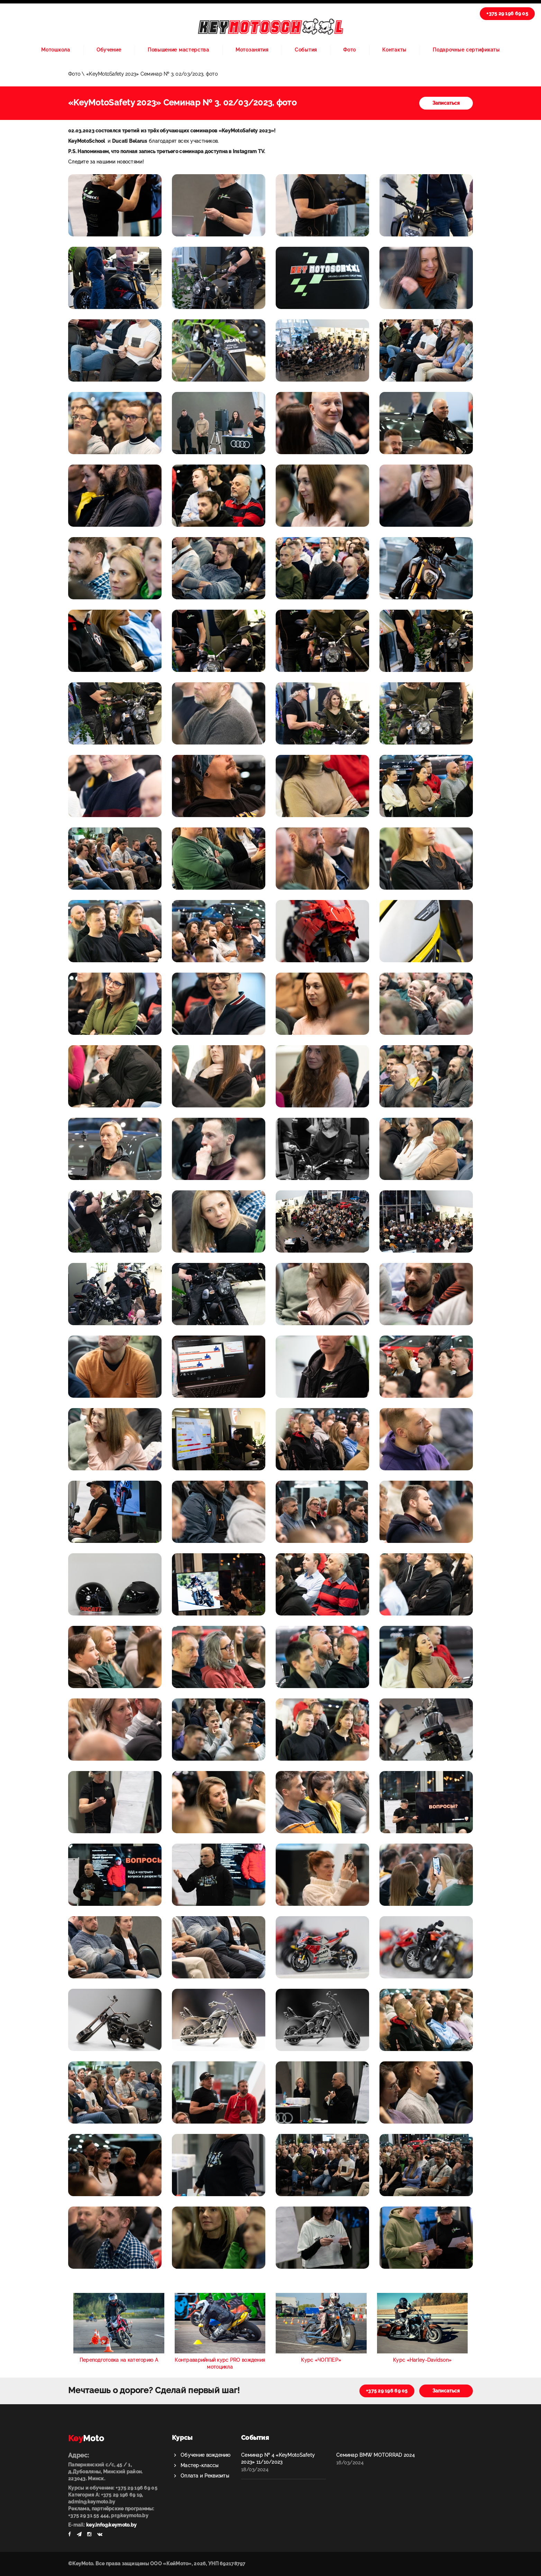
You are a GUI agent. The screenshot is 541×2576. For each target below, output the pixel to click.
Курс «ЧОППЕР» (321, 2360)
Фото (349, 50)
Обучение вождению (206, 2455)
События (306, 50)
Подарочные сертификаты (466, 50)
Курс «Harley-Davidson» (422, 2360)
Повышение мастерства (178, 50)
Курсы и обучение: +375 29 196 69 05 (112, 2488)
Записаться (446, 103)
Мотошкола (55, 50)
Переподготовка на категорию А (119, 2360)
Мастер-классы (200, 2465)
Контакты (394, 50)
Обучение (109, 50)
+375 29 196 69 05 (507, 13)
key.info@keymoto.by (111, 2525)
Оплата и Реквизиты (205, 2476)
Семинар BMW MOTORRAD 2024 (375, 2455)
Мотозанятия (252, 50)
